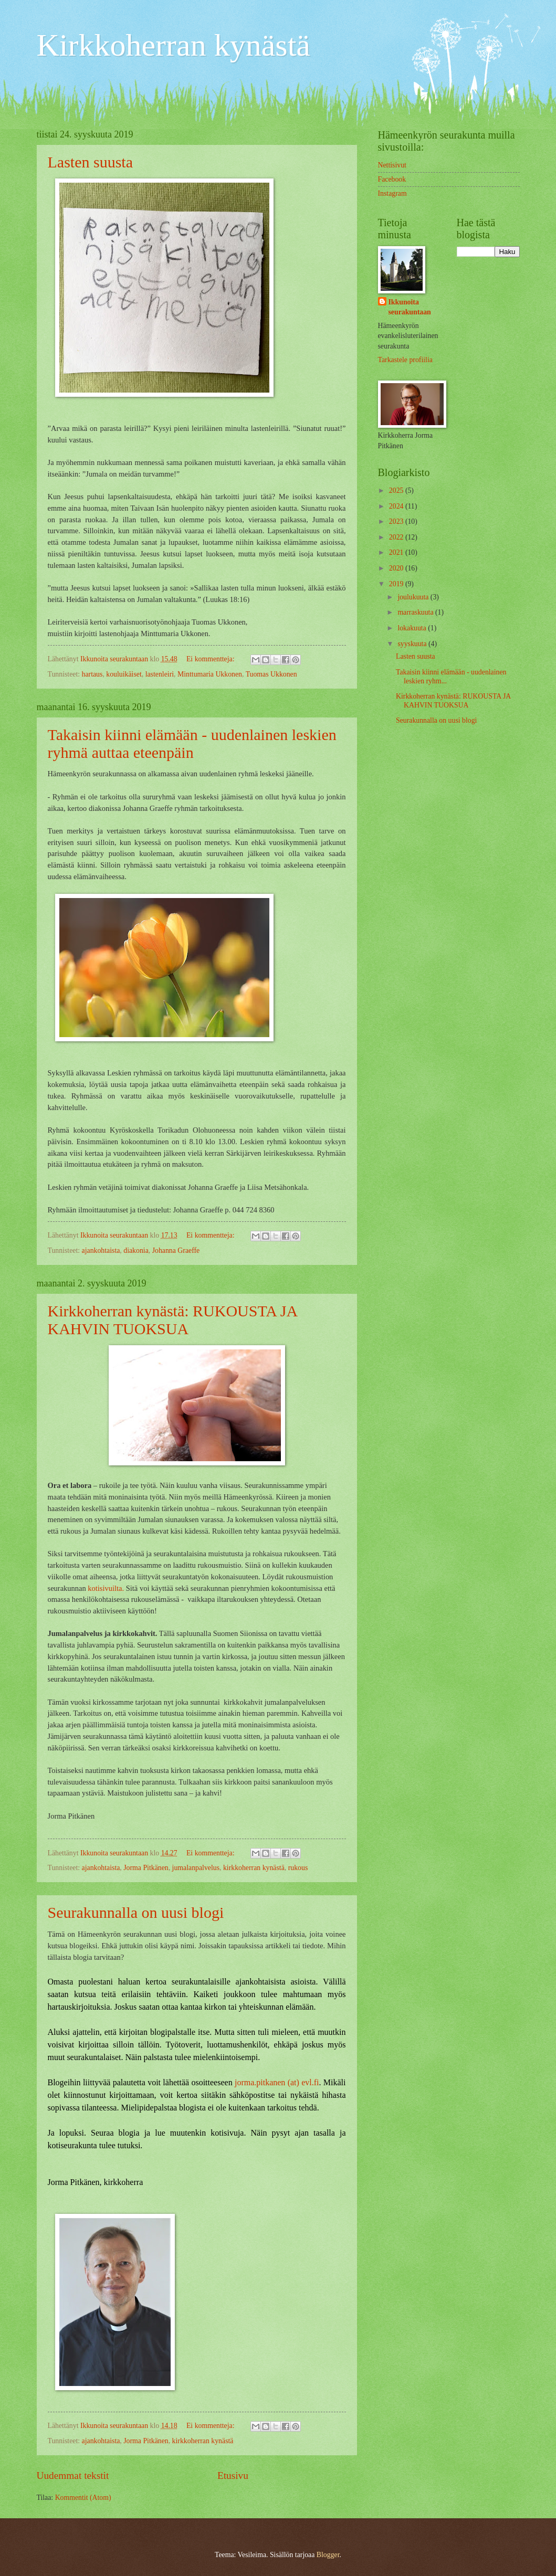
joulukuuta (413, 597)
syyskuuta (412, 644)
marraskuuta (416, 612)
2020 (397, 568)
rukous (298, 1868)
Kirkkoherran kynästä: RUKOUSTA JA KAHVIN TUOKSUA (172, 1319)
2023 (397, 521)
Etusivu (232, 2475)
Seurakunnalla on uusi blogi (136, 1912)
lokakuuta (412, 628)
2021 (397, 552)
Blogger (328, 2555)
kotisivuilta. (106, 1588)
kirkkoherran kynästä (254, 1868)
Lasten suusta (90, 162)
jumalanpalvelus (195, 1868)
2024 (397, 506)
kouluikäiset (123, 674)
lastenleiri (159, 674)
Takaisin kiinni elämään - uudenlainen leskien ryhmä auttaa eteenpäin (192, 743)
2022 (397, 537)
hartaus (92, 674)
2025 (397, 490)
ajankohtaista (101, 1250)
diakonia (136, 1250)
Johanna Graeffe (176, 1250)
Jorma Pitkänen (145, 1868)
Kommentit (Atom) (83, 2497)
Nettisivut (392, 165)
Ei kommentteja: (211, 659)
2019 (397, 584)
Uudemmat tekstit (73, 2475)
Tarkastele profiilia (405, 360)
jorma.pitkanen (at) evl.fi (277, 2082)
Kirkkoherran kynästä (173, 45)
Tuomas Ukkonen (271, 674)
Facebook (392, 179)
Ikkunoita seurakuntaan (410, 307)
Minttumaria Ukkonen (209, 674)
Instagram (392, 193)
